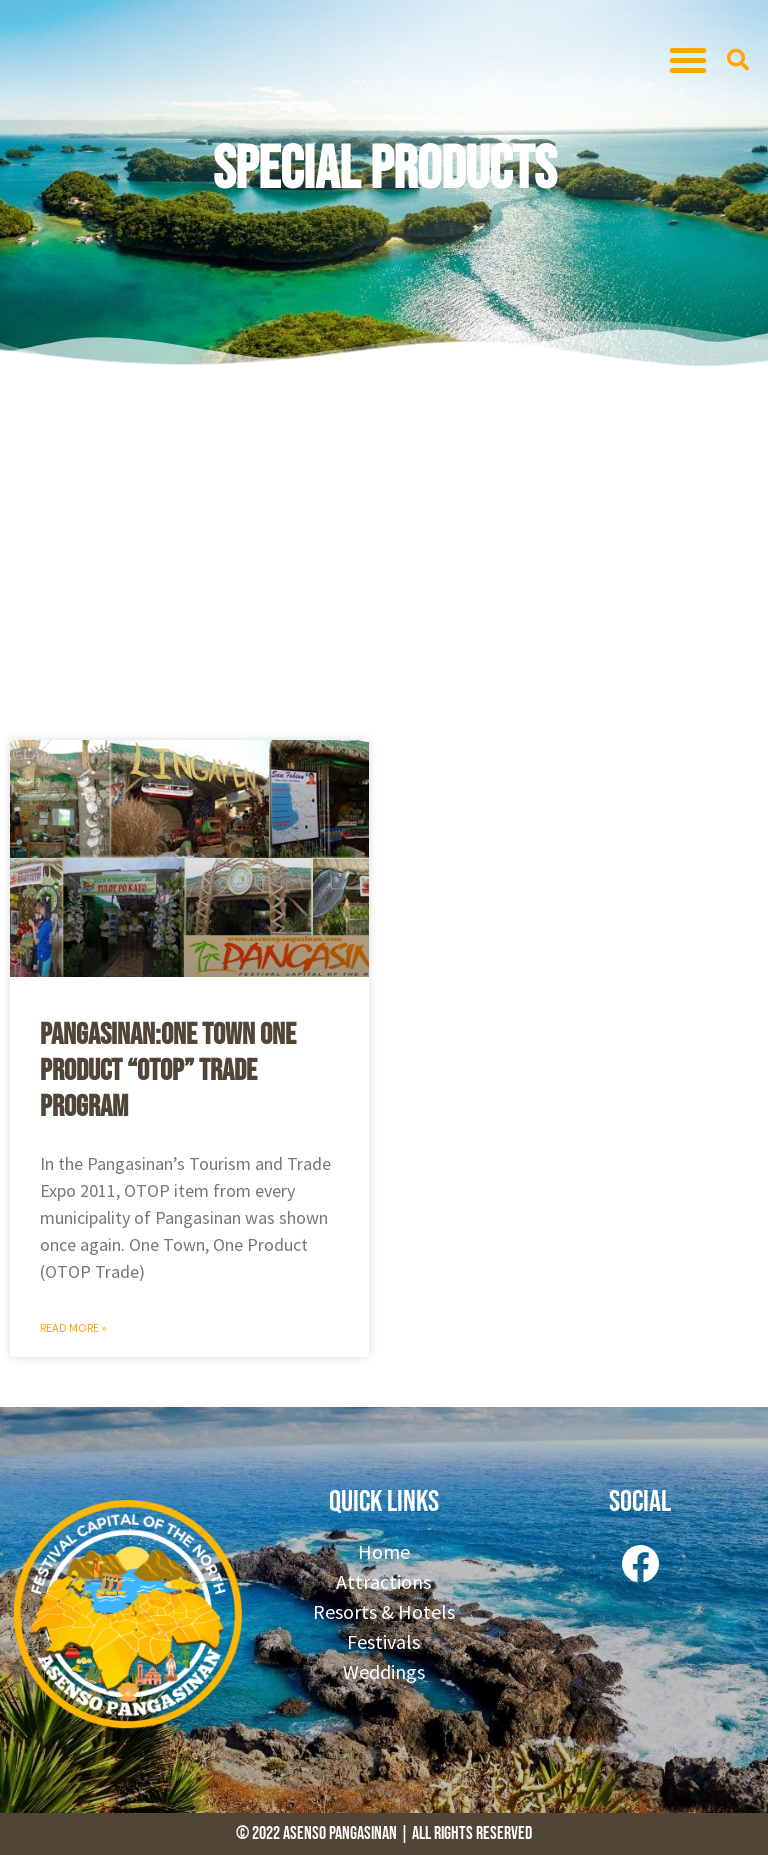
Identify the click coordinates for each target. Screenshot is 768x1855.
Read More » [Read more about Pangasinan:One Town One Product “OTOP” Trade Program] (73, 1327)
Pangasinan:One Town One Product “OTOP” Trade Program (168, 1071)
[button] (688, 60)
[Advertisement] (384, 550)
